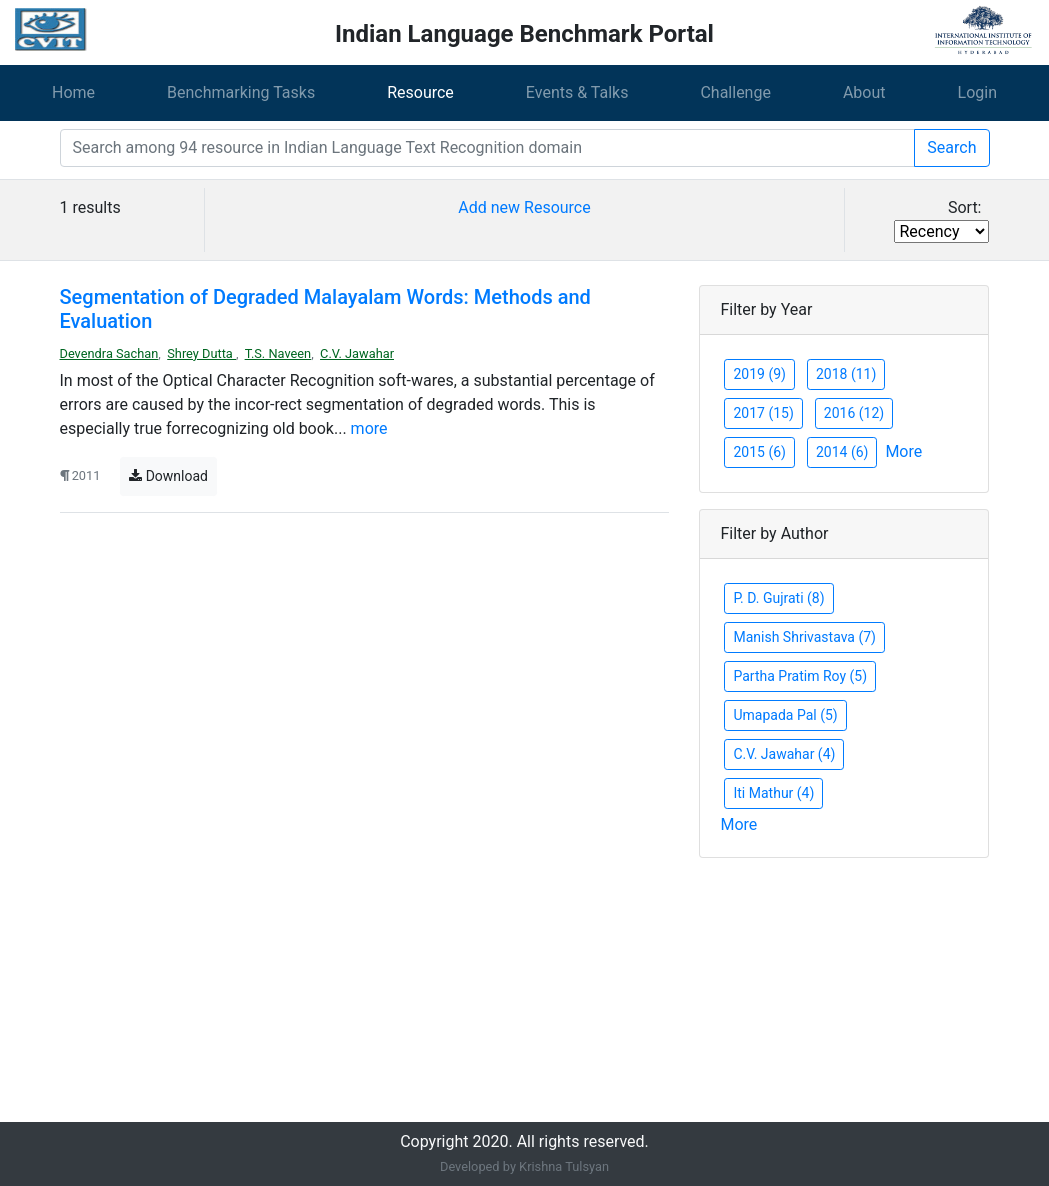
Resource (420, 92)
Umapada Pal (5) (785, 715)
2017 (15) (763, 413)
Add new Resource (524, 207)
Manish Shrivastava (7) (804, 637)
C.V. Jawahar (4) (784, 754)
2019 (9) (759, 374)
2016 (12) (854, 413)
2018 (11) (846, 374)
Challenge (735, 92)
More (903, 451)
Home (73, 92)
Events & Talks (577, 92)
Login (977, 92)
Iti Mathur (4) (773, 793)
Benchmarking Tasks (241, 92)
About (864, 92)
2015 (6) (759, 452)
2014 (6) (842, 452)
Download (168, 476)
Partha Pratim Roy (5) (800, 676)
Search (951, 147)
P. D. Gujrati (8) (778, 598)
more (369, 428)
